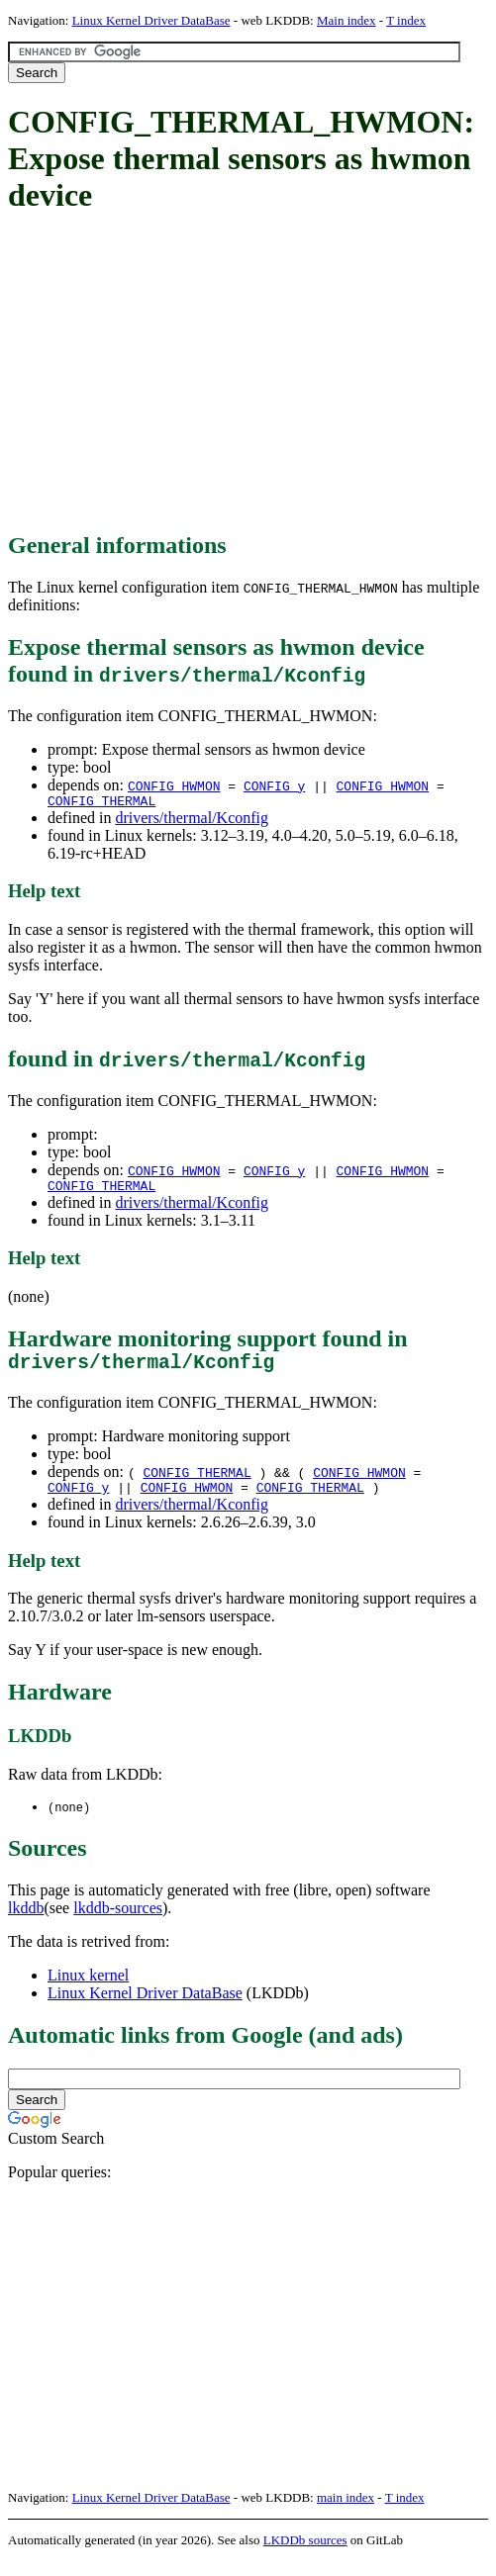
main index (345, 2512)
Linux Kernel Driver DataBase (151, 20)
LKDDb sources (305, 2554)
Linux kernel (88, 1989)
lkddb (26, 1922)
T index (406, 20)
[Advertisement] (252, 373)
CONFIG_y (274, 785)
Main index (346, 20)
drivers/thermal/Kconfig (191, 820)
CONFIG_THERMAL (101, 803)
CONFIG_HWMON (174, 785)
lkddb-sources (117, 1922)
